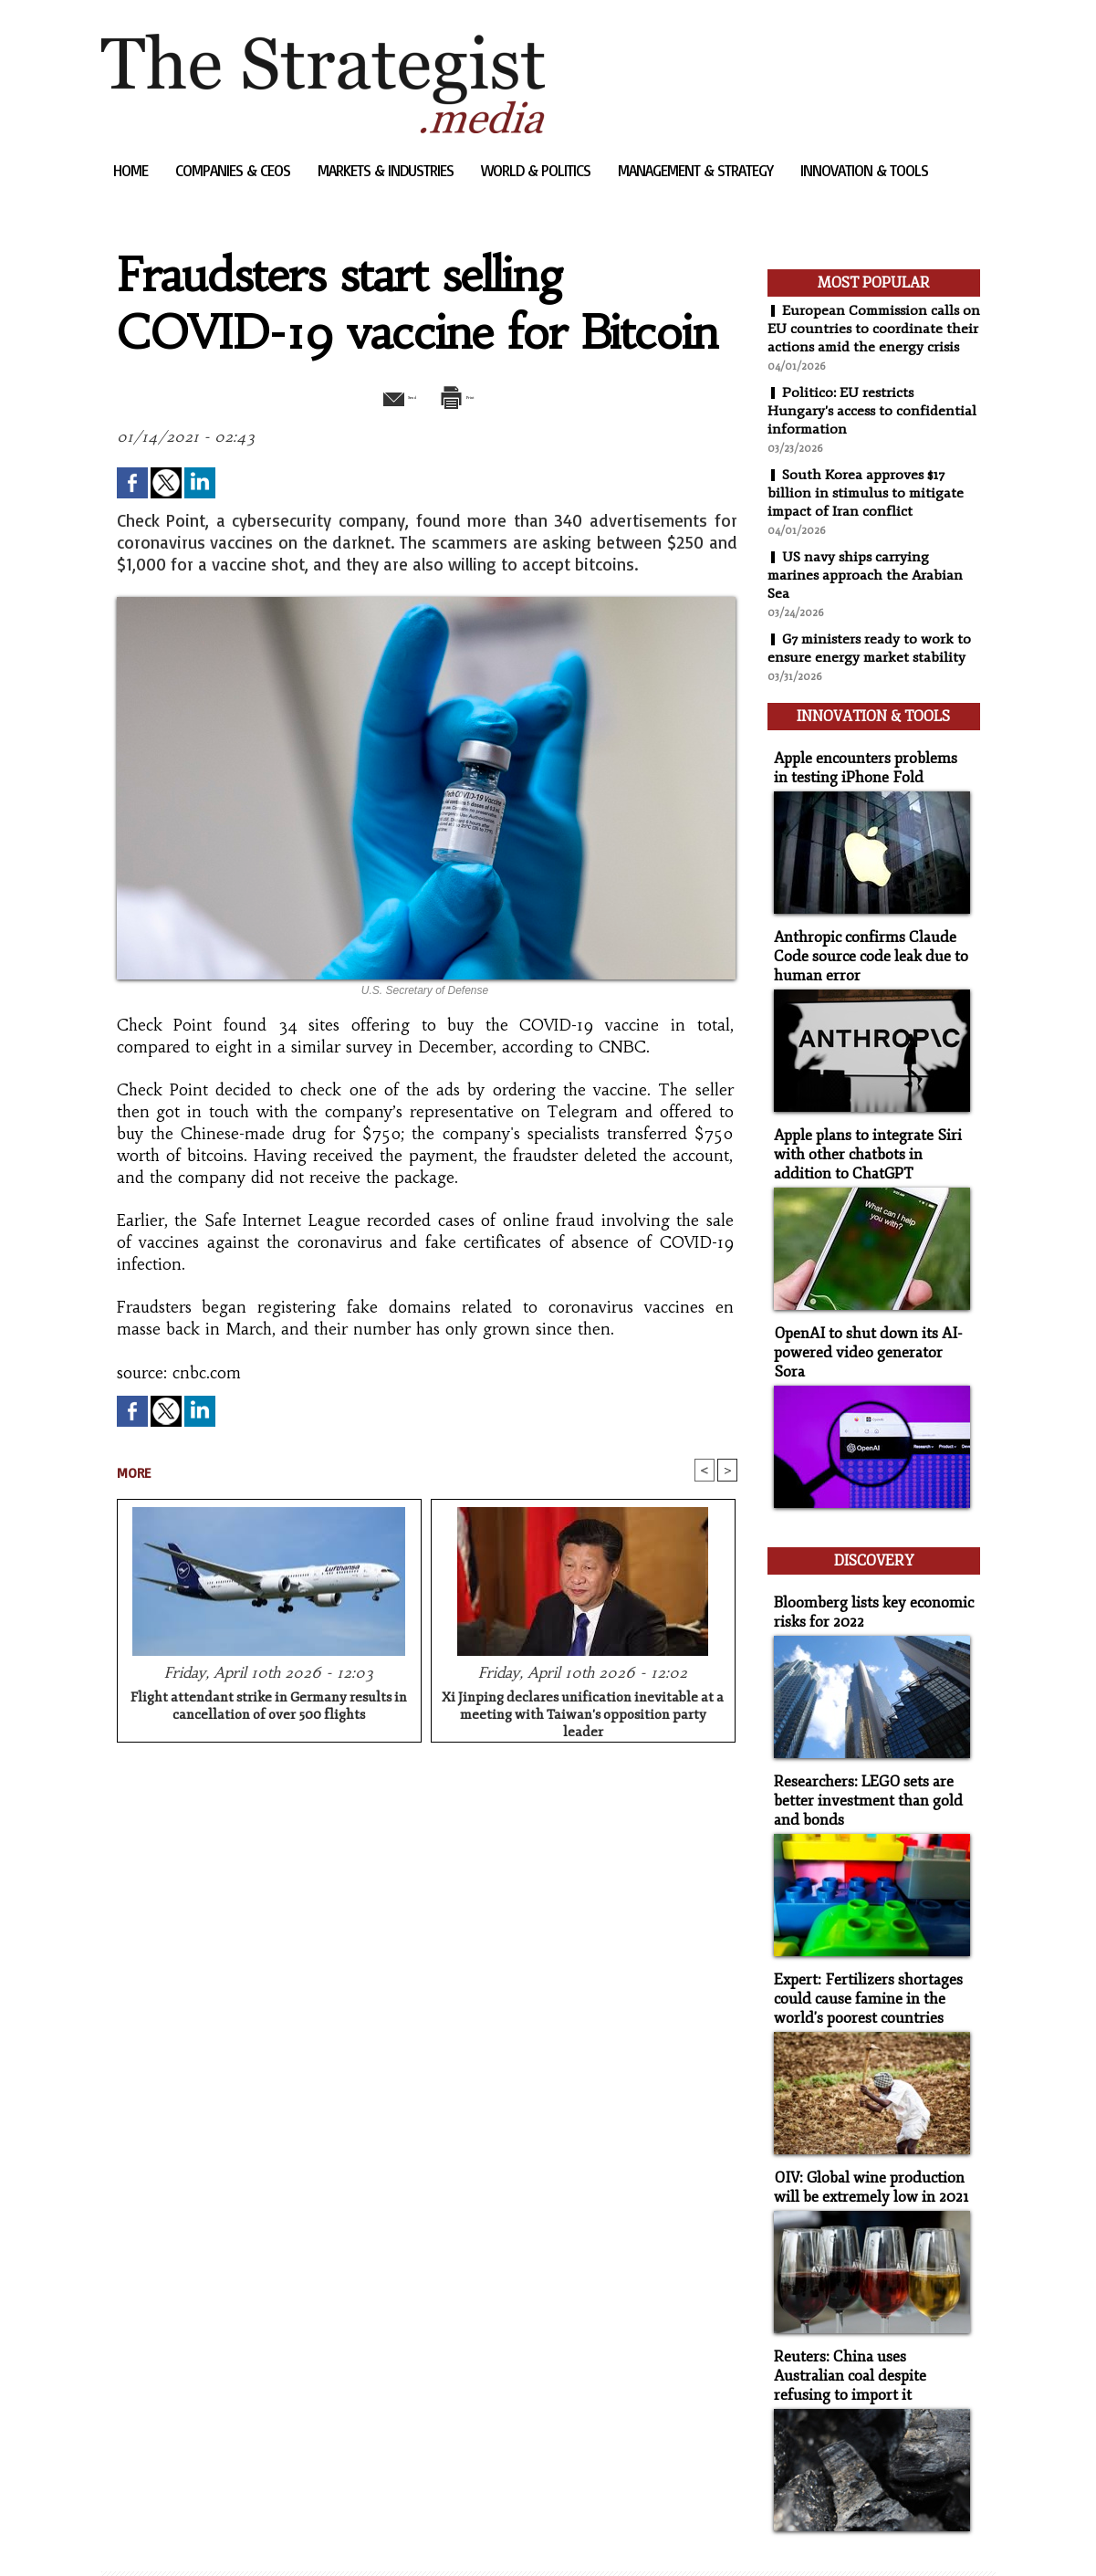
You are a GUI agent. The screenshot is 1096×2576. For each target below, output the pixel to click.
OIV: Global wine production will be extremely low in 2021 (864, 2135)
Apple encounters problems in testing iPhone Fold (866, 776)
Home (132, 170)
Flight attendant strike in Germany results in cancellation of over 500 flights (268, 1708)
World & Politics (537, 170)
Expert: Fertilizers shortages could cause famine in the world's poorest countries (860, 1951)
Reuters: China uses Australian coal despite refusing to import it (869, 2319)
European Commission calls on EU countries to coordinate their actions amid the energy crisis (866, 337)
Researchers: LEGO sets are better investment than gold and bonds (861, 1759)
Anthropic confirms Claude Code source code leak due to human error (863, 960)
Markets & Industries (387, 170)
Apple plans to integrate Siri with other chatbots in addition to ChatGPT (870, 1152)
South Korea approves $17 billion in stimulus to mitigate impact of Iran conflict (868, 511)
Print (473, 395)
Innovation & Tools (864, 170)
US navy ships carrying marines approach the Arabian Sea (866, 593)
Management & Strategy (697, 170)
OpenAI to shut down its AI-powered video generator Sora (867, 1336)
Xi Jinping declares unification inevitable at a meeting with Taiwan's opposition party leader (583, 1714)
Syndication (211, 2534)
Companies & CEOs (234, 170)
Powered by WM (295, 2534)
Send (382, 395)
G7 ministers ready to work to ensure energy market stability (871, 666)
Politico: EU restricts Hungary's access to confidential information (873, 429)
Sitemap (132, 2534)
